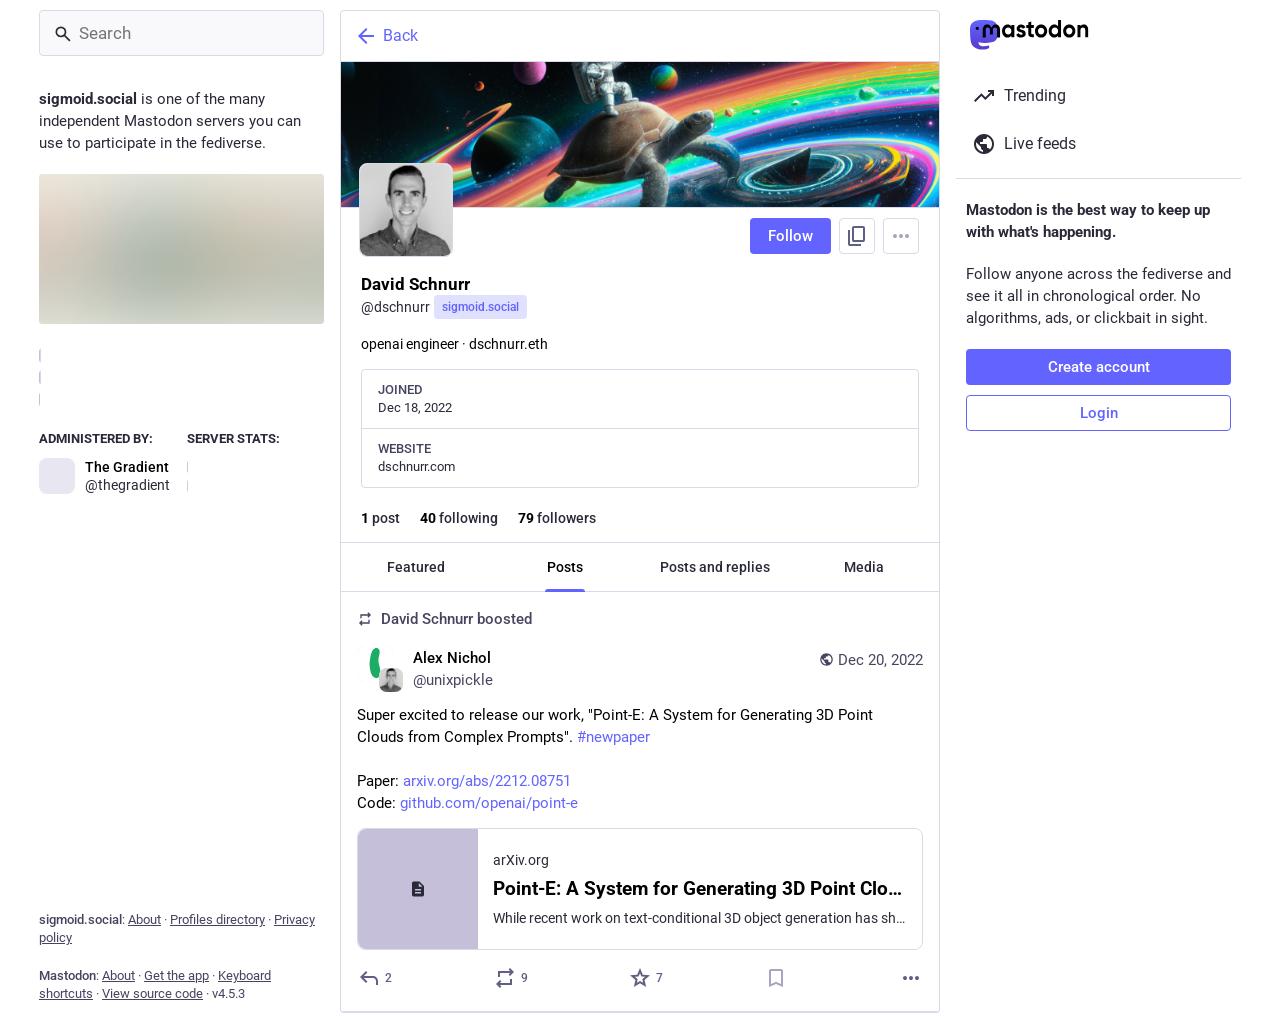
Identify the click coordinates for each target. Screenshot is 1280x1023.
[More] (911, 978)
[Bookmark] (776, 978)
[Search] (181, 33)
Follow (790, 236)
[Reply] (376, 978)
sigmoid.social (480, 307)
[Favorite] (647, 978)
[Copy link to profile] (857, 236)
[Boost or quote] (512, 978)
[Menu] (901, 236)
